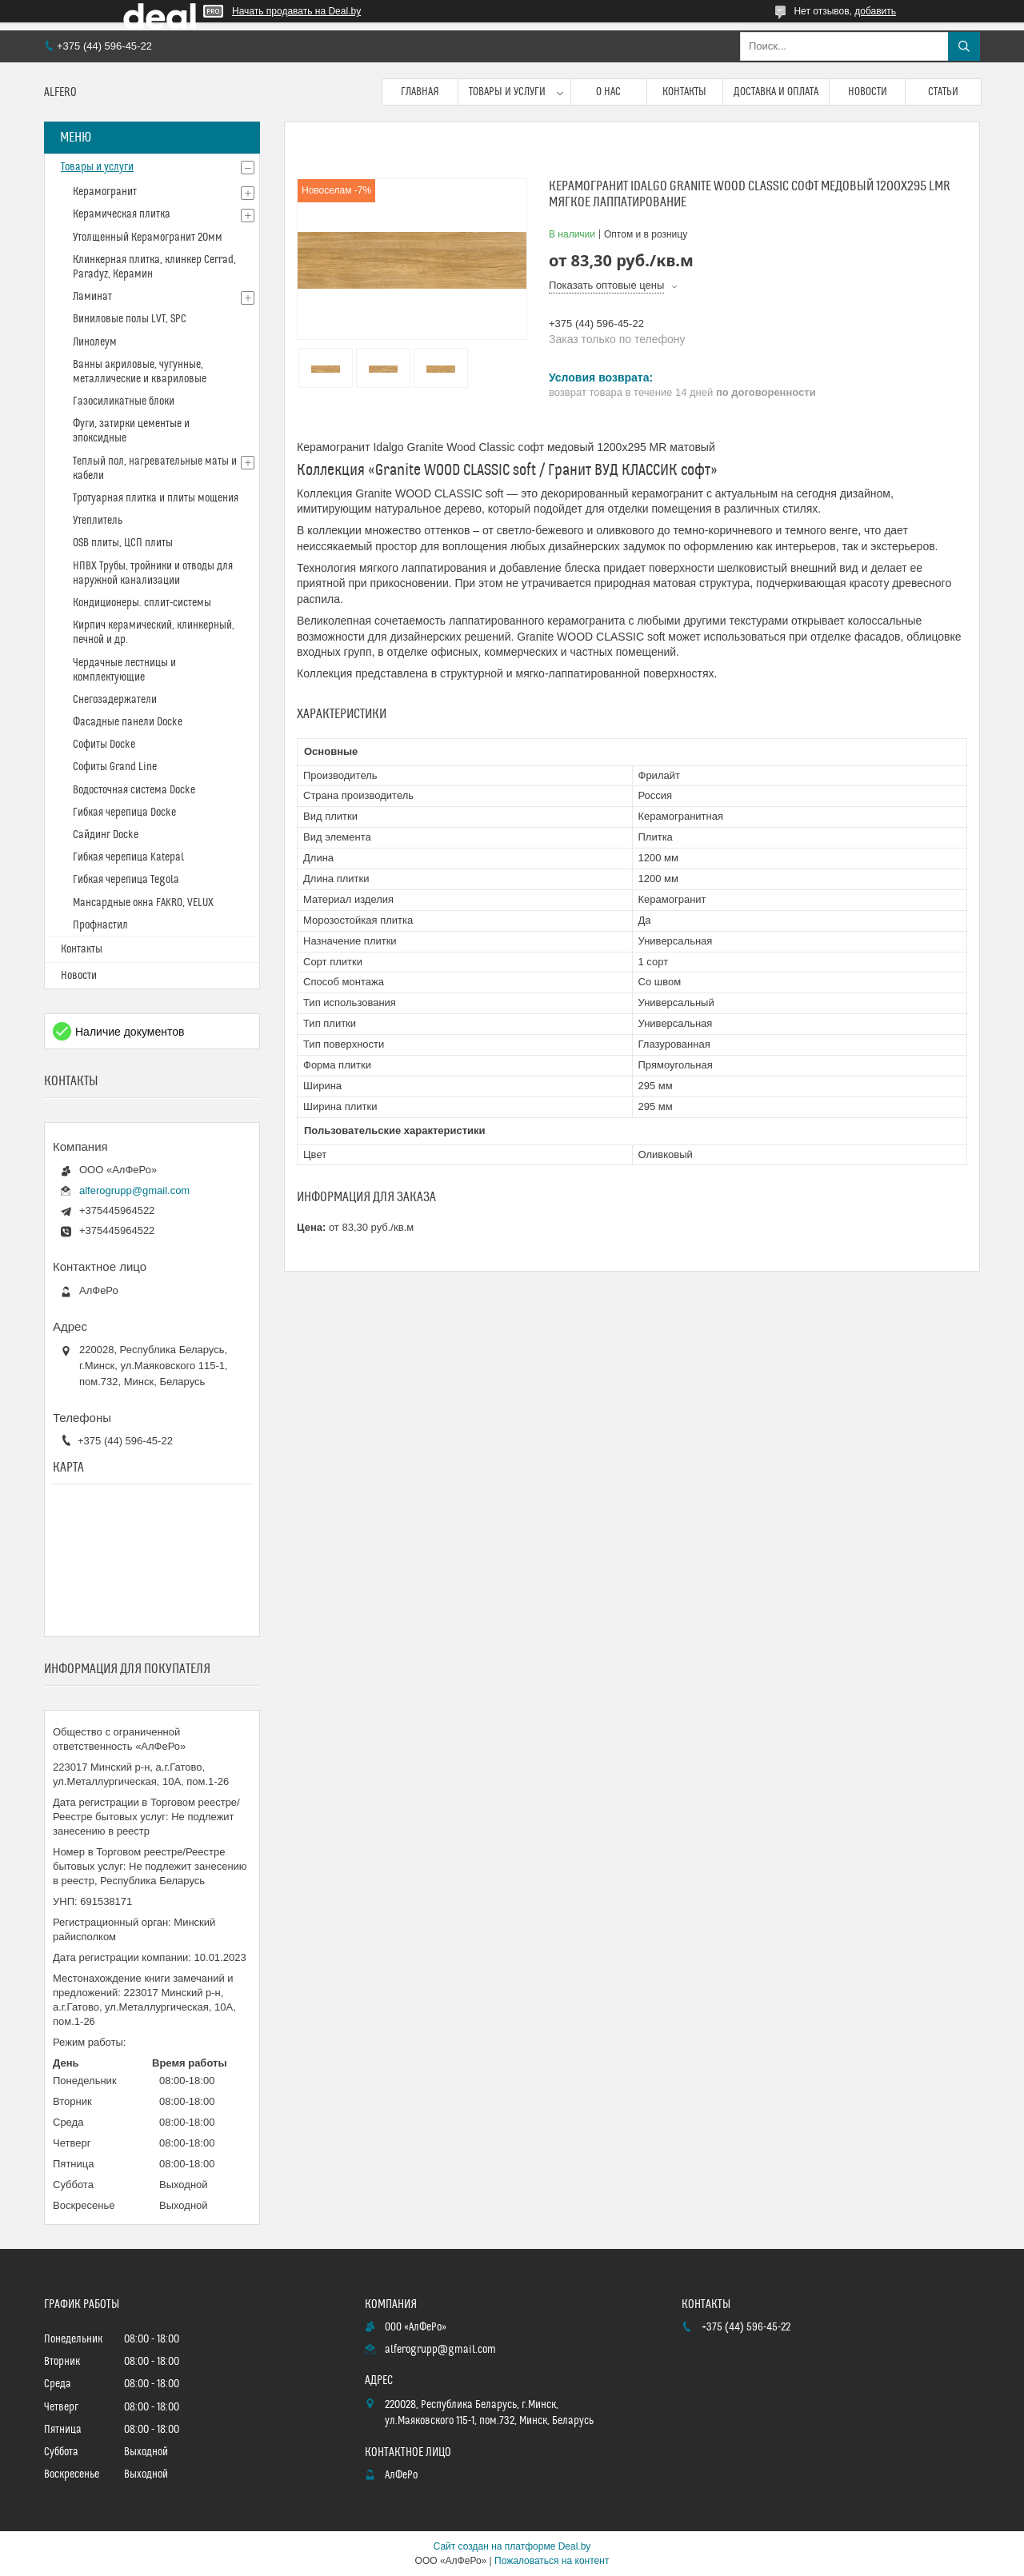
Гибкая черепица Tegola (126, 879)
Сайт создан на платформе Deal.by (512, 2546)
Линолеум (95, 342)
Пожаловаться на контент (551, 2560)
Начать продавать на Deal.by (296, 11)
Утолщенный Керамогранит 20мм (147, 237)
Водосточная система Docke (134, 790)
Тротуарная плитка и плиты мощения (155, 498)
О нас (608, 92)
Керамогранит (105, 192)
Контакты (684, 92)
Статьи (943, 92)
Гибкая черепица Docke (124, 812)
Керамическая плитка (121, 214)
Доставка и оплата (776, 92)
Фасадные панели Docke (127, 722)
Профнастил (100, 925)
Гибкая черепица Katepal (128, 857)
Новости (867, 92)
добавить (875, 11)
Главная (420, 92)
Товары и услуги (507, 92)
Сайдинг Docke (105, 835)
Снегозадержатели (115, 699)
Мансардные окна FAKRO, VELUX (143, 903)
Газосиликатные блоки (123, 401)
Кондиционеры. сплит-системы (142, 603)
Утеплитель (97, 520)
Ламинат (92, 296)
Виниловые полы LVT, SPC (129, 319)
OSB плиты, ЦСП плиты (123, 543)
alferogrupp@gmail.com (134, 1190)
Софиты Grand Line (115, 767)
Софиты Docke (104, 744)
